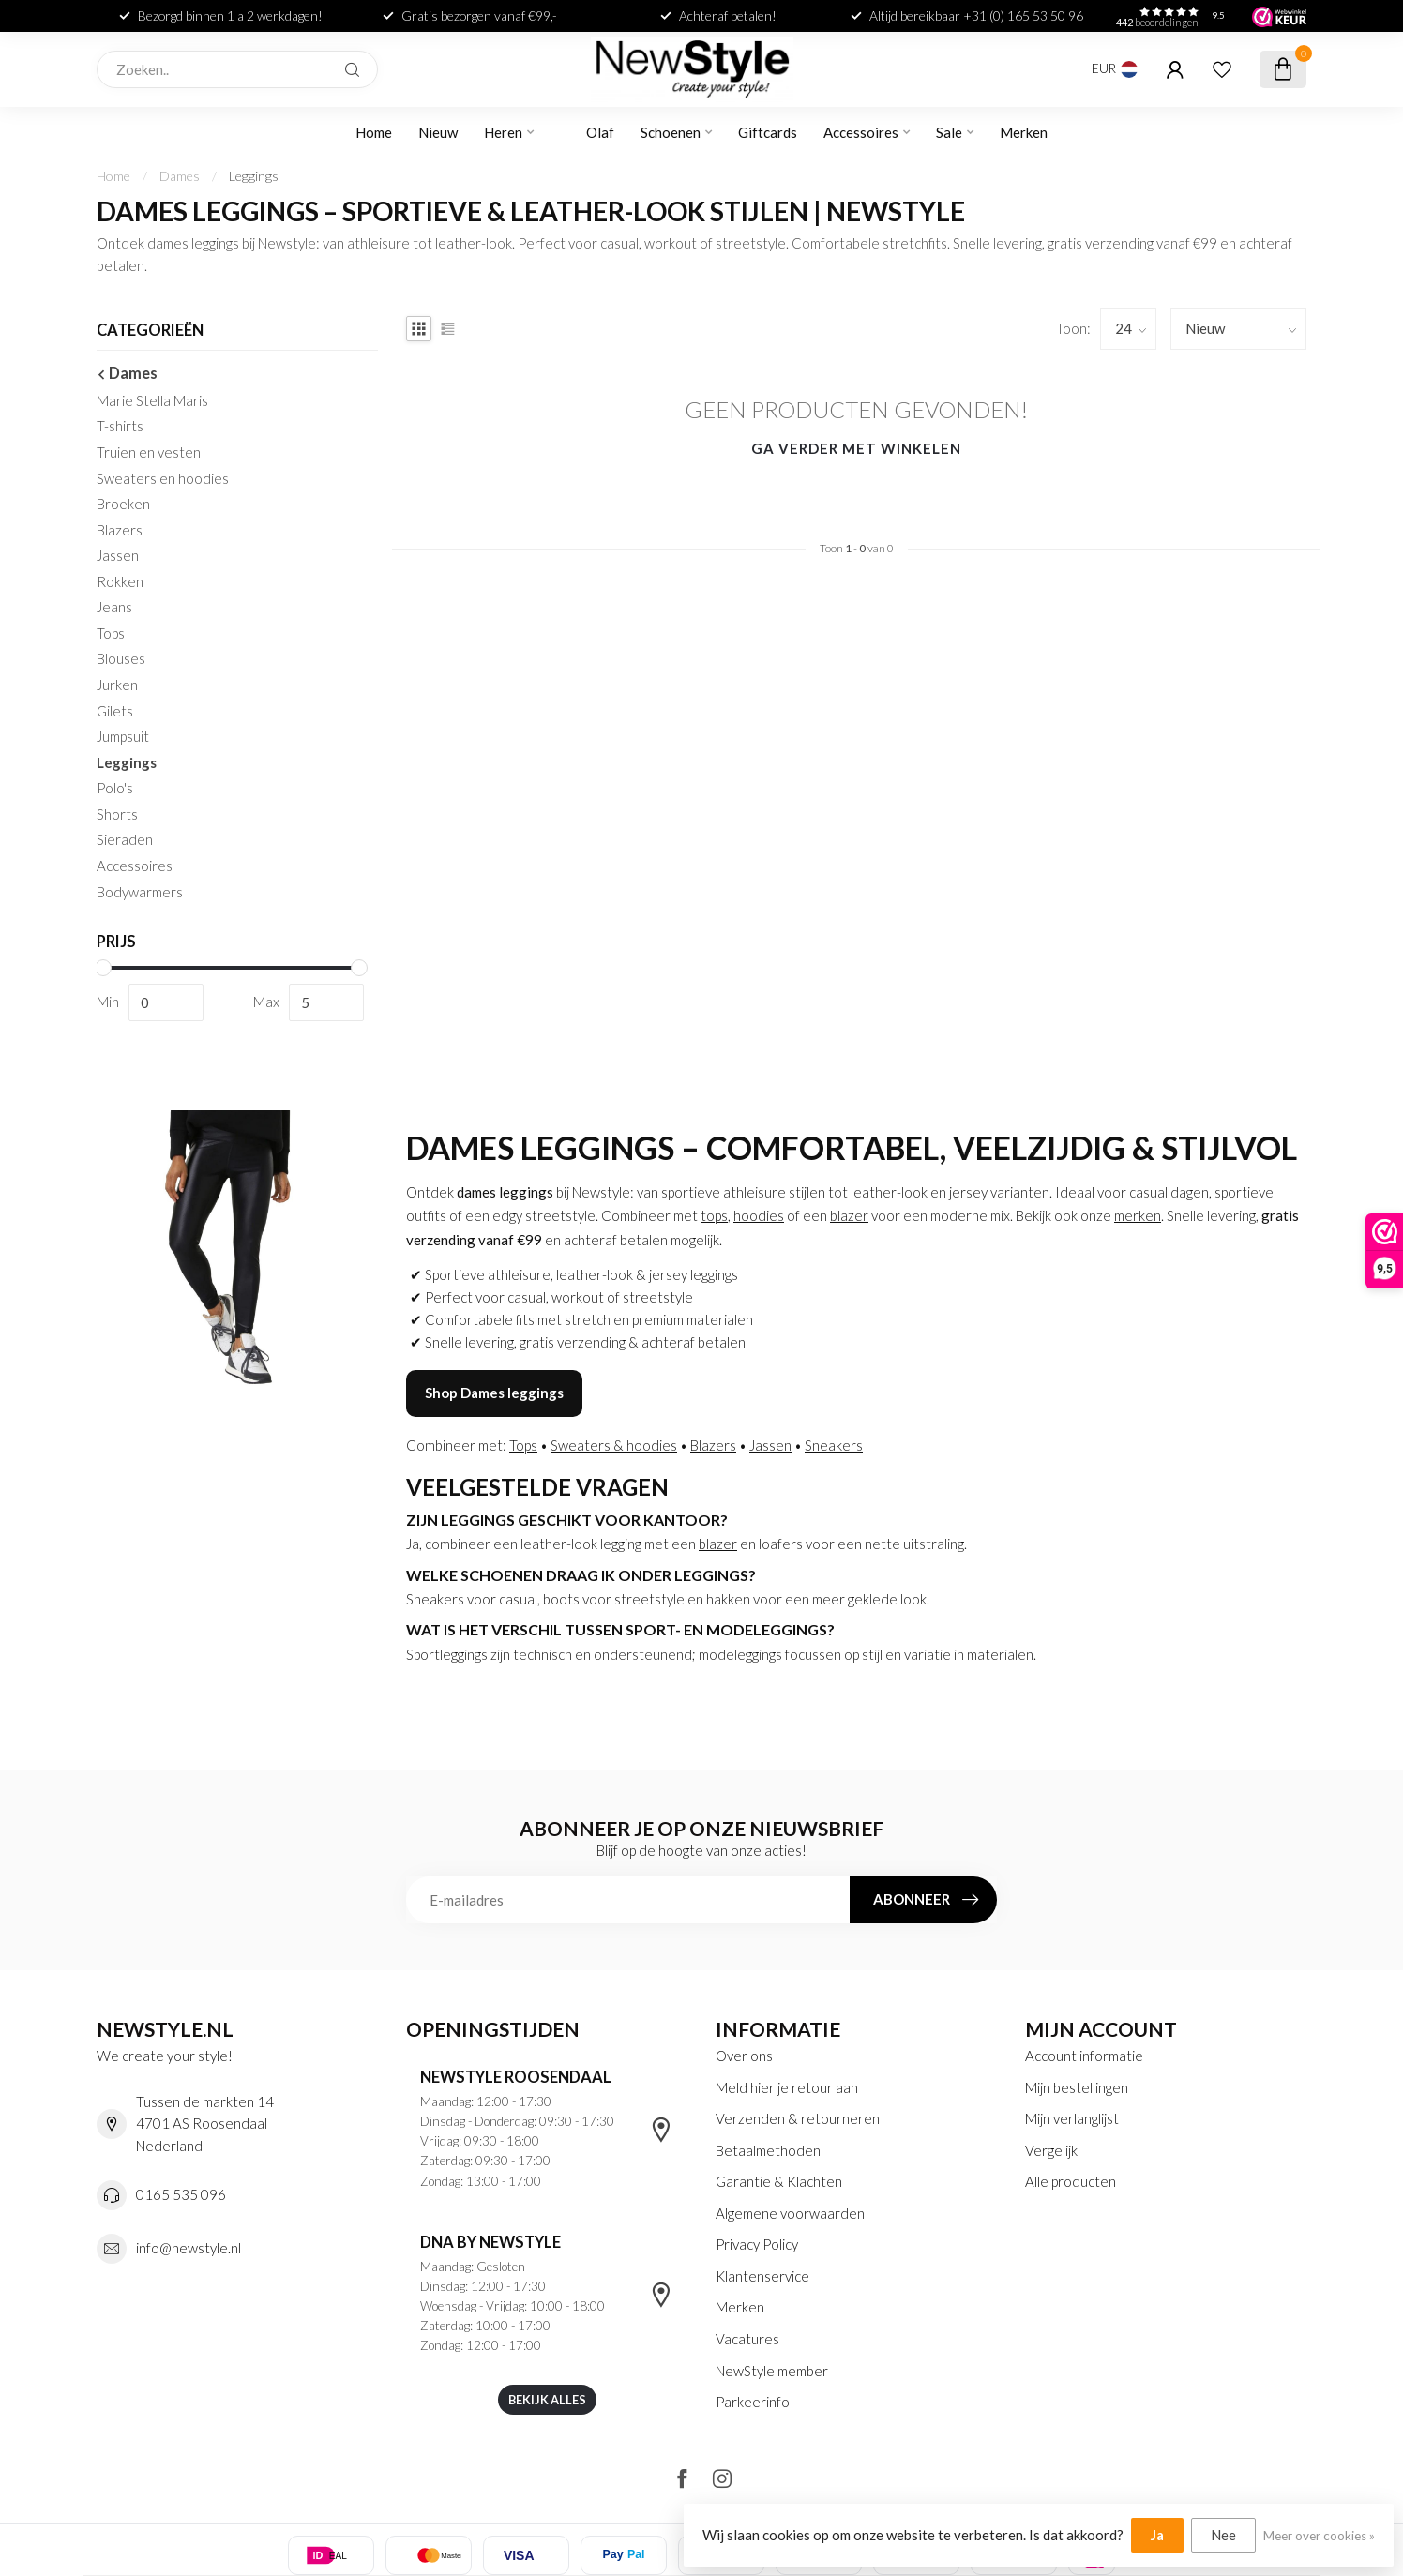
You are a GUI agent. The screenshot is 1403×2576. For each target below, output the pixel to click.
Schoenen (671, 132)
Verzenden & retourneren (798, 2118)
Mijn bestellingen (1076, 2087)
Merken (1024, 132)
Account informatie (1084, 2055)
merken (1137, 1215)
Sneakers (834, 1445)
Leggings (254, 176)
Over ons (744, 2055)
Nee (1223, 2534)
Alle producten (1070, 2181)
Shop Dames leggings (494, 1392)
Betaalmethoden (768, 2150)
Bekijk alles (547, 2399)
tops (714, 1215)
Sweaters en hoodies (163, 478)
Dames (179, 176)
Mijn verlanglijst (1072, 2118)
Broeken (123, 503)
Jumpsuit (123, 736)
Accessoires (860, 132)
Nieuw (438, 132)
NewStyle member (772, 2370)
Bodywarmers (140, 891)
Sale (949, 132)
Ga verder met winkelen (856, 448)
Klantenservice (762, 2275)
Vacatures (747, 2338)
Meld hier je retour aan (787, 2087)
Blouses (121, 658)
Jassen (118, 555)
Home (373, 132)
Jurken (117, 684)
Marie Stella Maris (152, 400)
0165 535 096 (181, 2194)
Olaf (600, 132)
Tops (111, 633)
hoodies (758, 1215)
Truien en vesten (149, 452)
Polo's (115, 787)
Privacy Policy (757, 2244)
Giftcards (767, 132)
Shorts (117, 814)
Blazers (120, 529)
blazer (849, 1215)
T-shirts (120, 425)
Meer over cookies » (1319, 2535)
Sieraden (125, 839)
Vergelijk (1051, 2150)
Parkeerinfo (753, 2401)
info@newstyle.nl (188, 2247)
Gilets (115, 710)
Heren (503, 132)
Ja (1157, 2534)
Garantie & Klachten (779, 2181)
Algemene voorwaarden (790, 2213)
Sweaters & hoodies (614, 1445)
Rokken (120, 581)
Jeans (114, 606)
